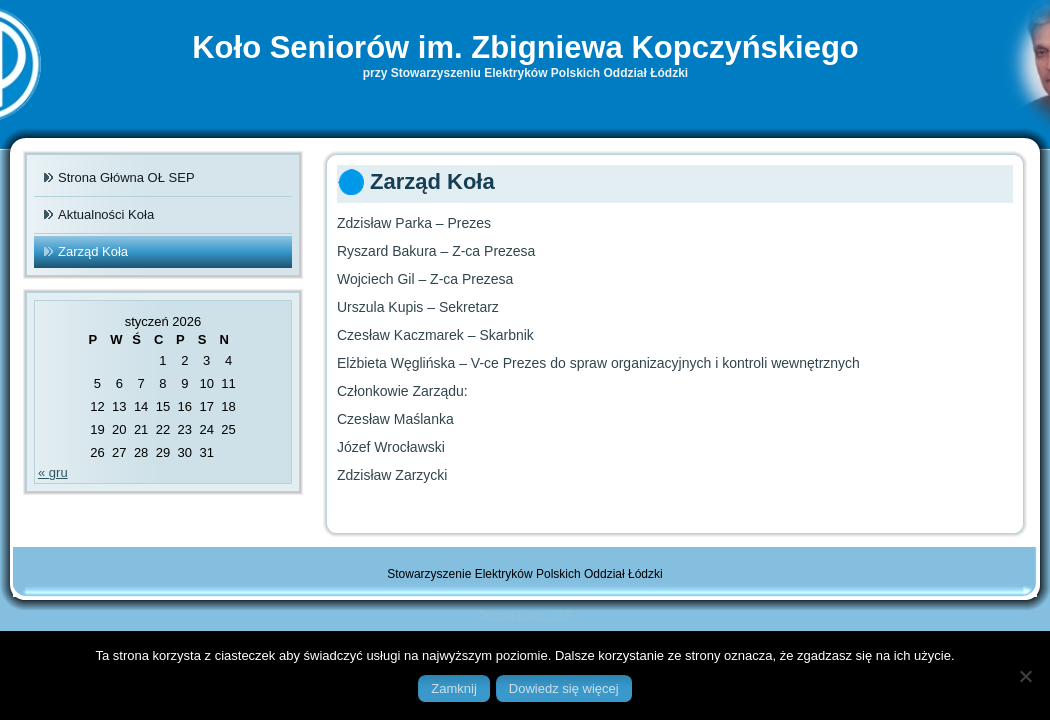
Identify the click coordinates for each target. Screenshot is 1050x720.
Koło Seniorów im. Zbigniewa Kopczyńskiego (525, 47)
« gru (53, 472)
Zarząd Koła (93, 251)
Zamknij (454, 688)
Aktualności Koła (106, 214)
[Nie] (1025, 676)
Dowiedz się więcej (564, 688)
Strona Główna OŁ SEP (126, 177)
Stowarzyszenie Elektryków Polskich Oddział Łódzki (524, 574)
